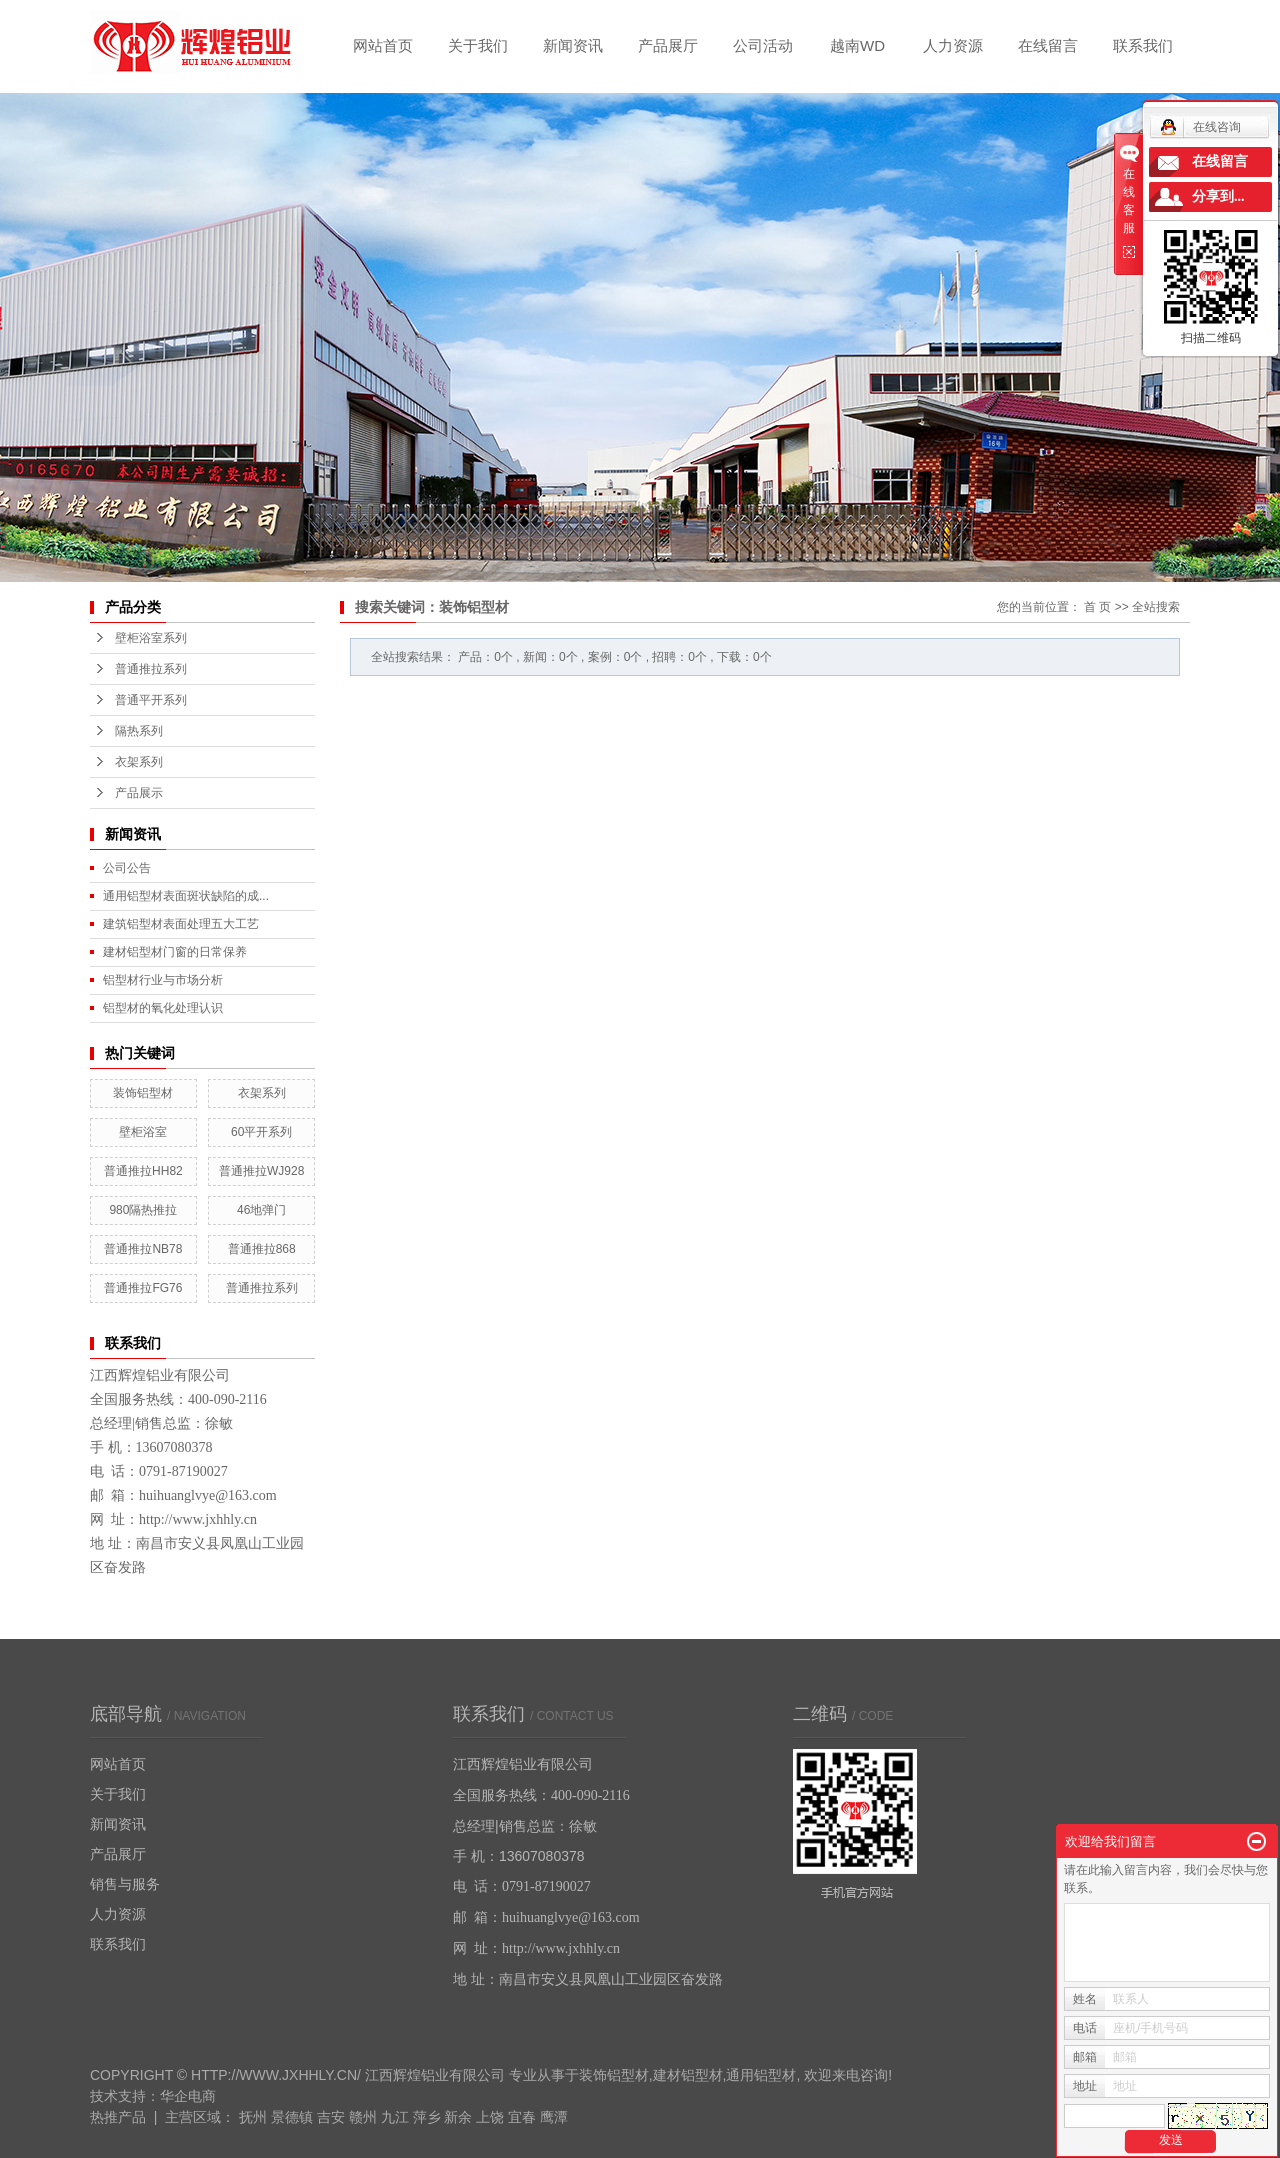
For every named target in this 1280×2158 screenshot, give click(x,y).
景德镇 (292, 2117)
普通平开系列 (151, 700)
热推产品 (118, 2117)
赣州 (363, 2117)
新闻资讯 (573, 45)
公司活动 (763, 45)
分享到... (1218, 196)
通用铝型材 (761, 2075)
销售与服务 (125, 1884)
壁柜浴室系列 (151, 638)
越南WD (857, 45)
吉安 (331, 2117)
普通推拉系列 (151, 669)
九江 (395, 2117)
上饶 (490, 2117)
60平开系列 (261, 1132)
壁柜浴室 (143, 1132)
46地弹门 (261, 1210)
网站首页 (383, 45)
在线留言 (1048, 45)
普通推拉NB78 (143, 1249)
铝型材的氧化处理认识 (163, 1008)
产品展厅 (668, 45)
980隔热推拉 (143, 1210)
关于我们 (478, 45)
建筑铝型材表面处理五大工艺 (181, 924)
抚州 (253, 2117)
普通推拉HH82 (143, 1171)
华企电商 (188, 2096)
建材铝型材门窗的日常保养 (175, 952)
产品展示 (139, 793)
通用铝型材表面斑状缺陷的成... (186, 896)
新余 (458, 2117)
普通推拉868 (262, 1249)
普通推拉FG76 (143, 1288)
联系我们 (1143, 45)
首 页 (1097, 607)
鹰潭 (554, 2117)
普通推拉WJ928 (261, 1171)
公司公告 (127, 868)
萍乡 (427, 2117)
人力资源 (953, 45)
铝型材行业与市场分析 (163, 980)
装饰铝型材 (143, 1093)
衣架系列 (139, 762)
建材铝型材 (688, 2075)
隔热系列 (139, 731)
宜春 (522, 2117)
